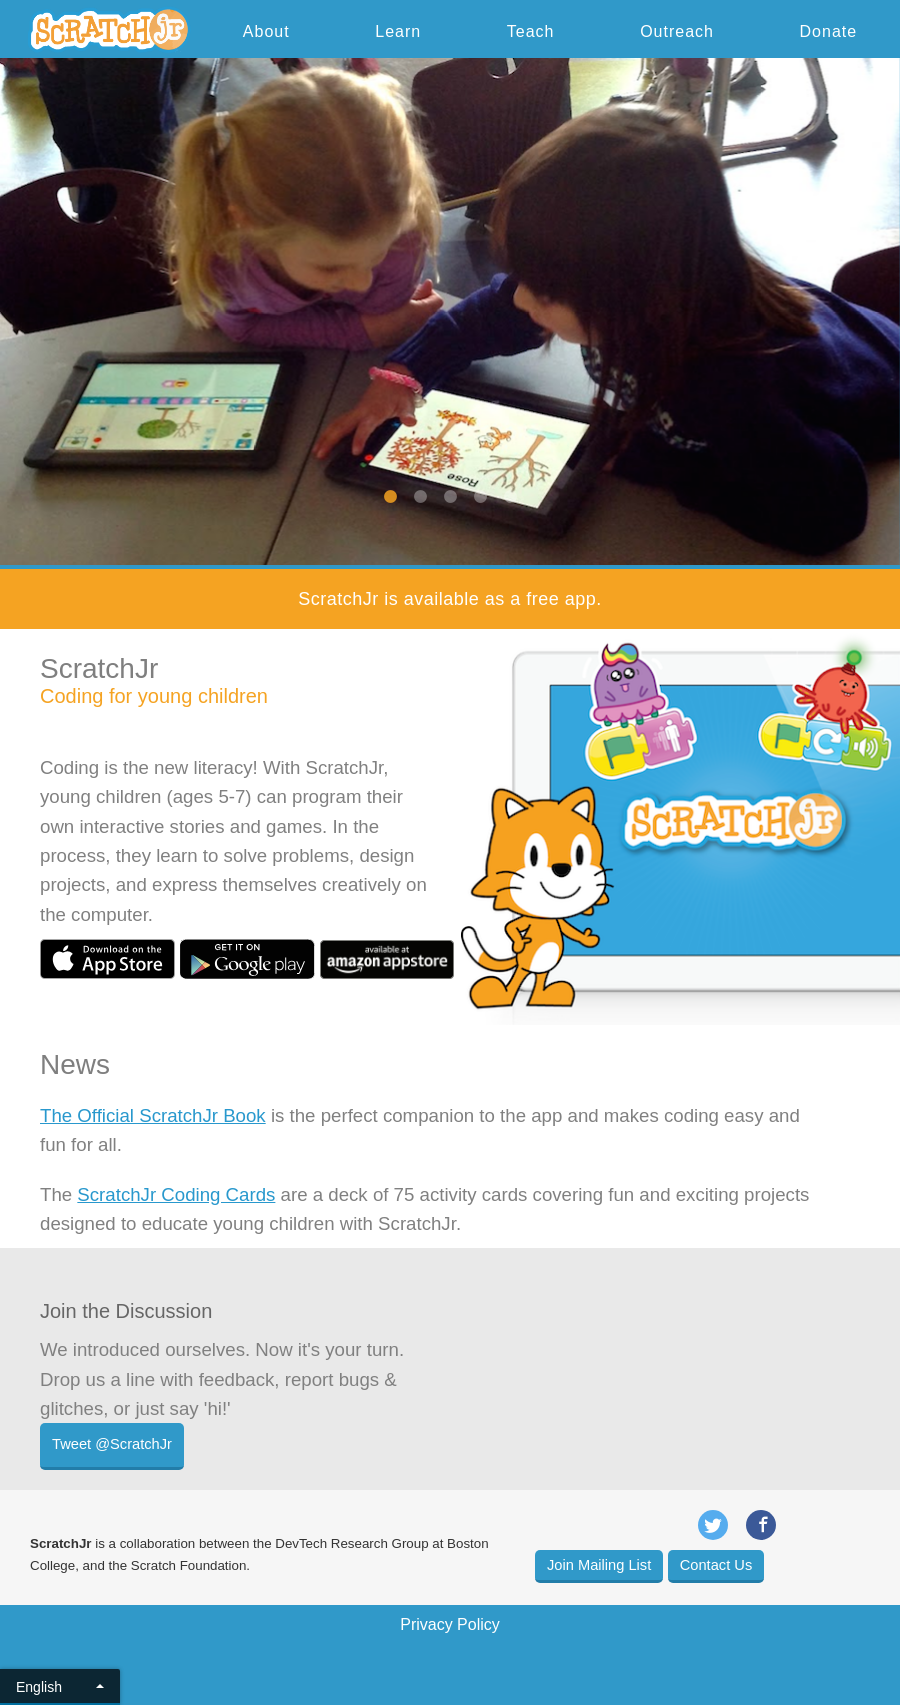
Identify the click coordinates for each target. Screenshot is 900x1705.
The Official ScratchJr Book (153, 1115)
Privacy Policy (450, 1624)
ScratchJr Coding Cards (176, 1194)
